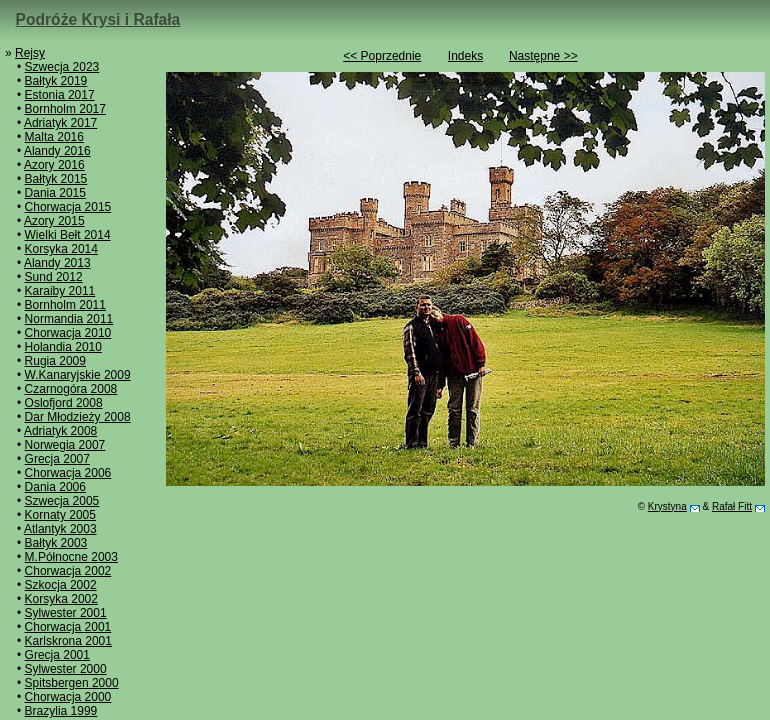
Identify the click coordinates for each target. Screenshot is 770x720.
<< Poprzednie (382, 56)
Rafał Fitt (732, 506)
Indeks (465, 56)
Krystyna (667, 506)
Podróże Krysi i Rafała (98, 19)
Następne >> (543, 56)
